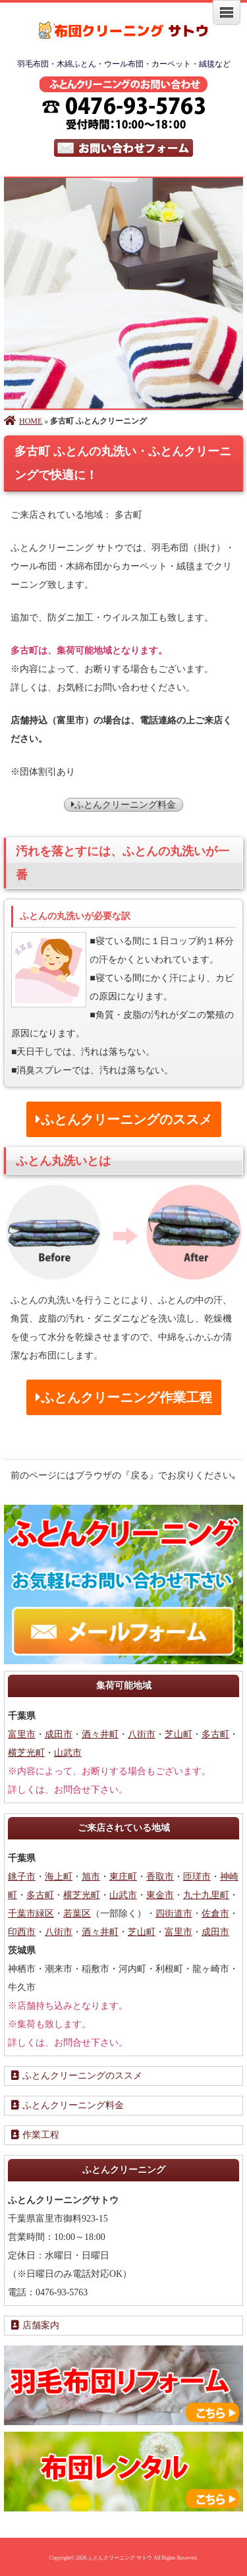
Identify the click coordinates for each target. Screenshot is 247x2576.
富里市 (22, 1734)
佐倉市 (215, 1913)
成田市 (58, 1734)
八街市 (141, 1734)
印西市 (22, 1932)
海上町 (58, 1877)
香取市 (160, 1877)
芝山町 (178, 1734)
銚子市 (22, 1877)
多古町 (215, 1734)
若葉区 (77, 1913)
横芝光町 (26, 1753)
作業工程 (35, 2135)
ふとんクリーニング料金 (123, 805)
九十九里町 (206, 1895)
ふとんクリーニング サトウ (120, 2558)
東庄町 (123, 1877)
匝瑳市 (197, 1877)
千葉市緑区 (31, 1913)
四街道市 (173, 1913)
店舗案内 (35, 2325)
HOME (23, 421)
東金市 (160, 1895)
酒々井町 (100, 1734)
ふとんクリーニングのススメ (76, 2076)
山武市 (68, 1753)
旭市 (91, 1877)
